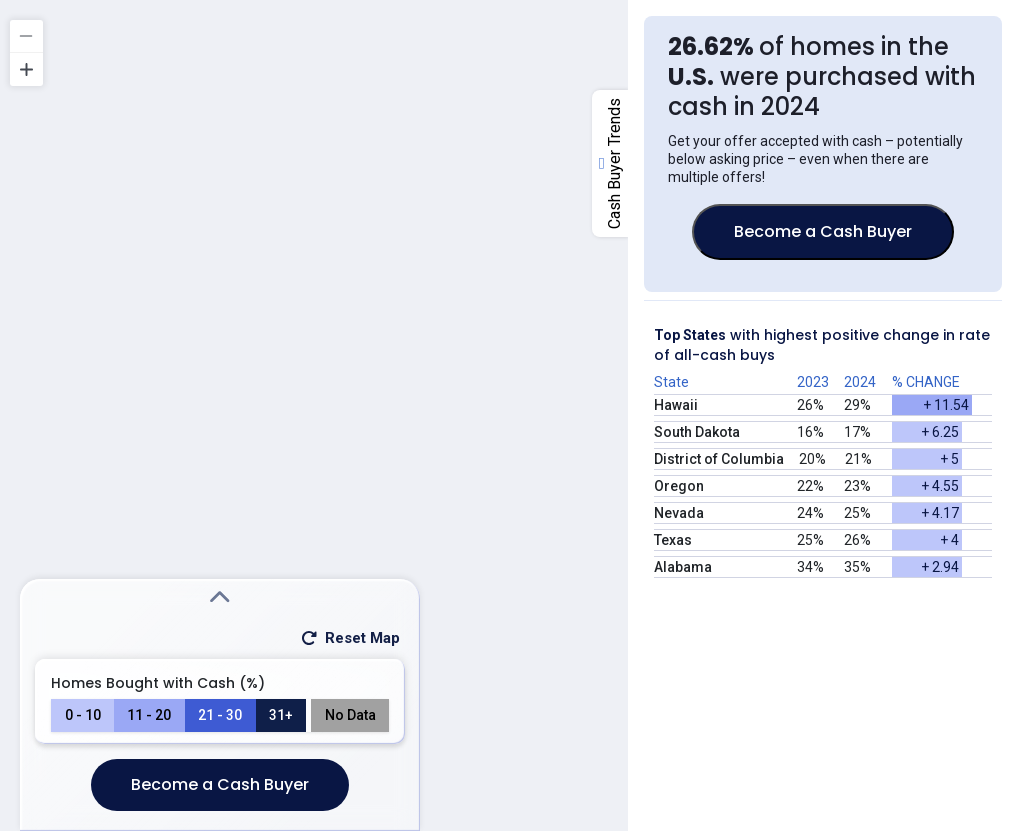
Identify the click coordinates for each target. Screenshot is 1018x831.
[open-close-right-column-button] (610, 163)
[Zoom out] (26, 36)
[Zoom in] (26, 69)
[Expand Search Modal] (220, 598)
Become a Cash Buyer (220, 784)
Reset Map (349, 638)
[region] (509, 415)
